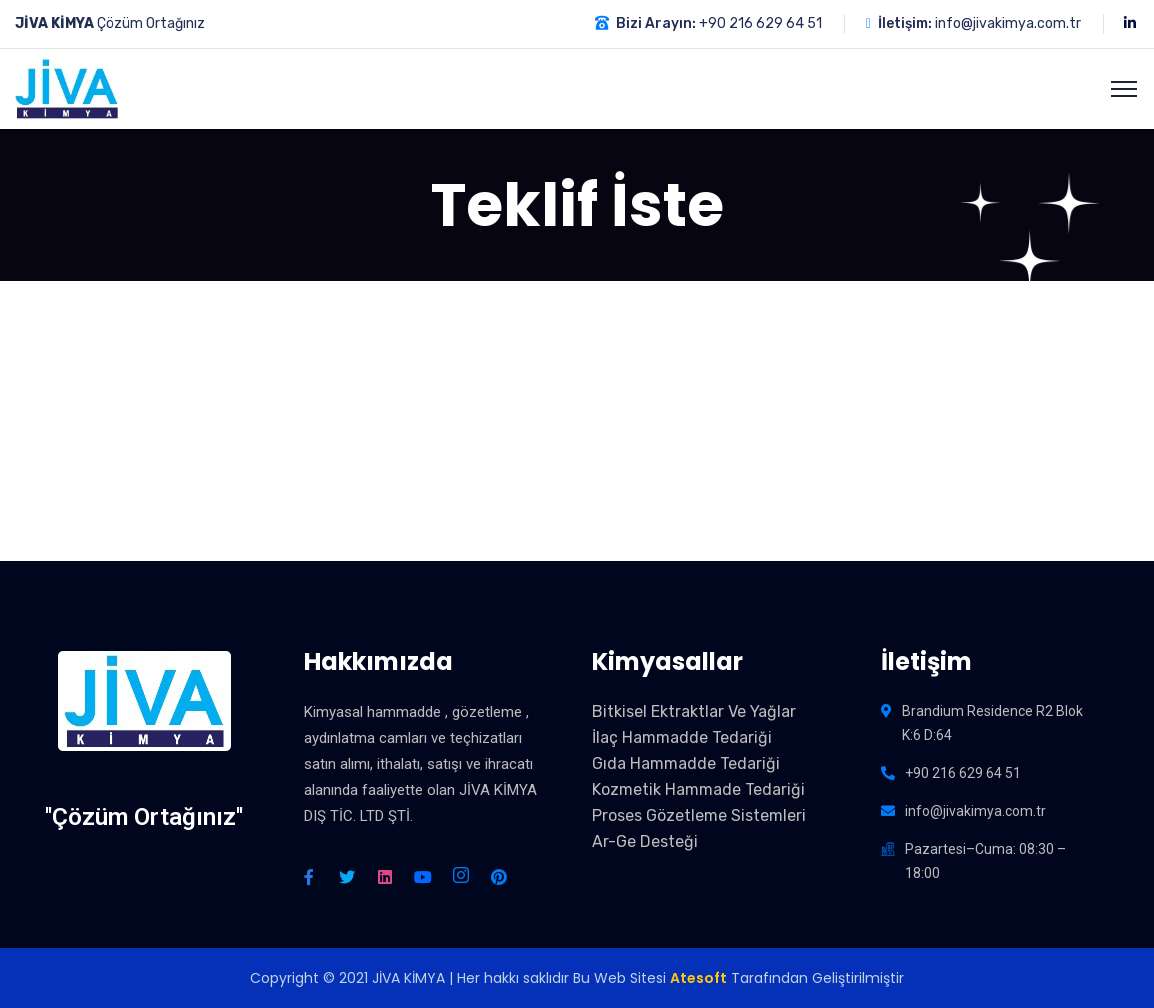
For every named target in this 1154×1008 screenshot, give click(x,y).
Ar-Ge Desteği (645, 841)
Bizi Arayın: (656, 23)
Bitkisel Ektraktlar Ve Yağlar (694, 711)
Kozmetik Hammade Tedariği (698, 789)
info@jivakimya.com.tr (1008, 23)
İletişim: (905, 23)
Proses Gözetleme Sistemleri (699, 815)
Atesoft (698, 978)
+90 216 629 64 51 (760, 23)
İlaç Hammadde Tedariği (682, 737)
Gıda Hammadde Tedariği (686, 763)
